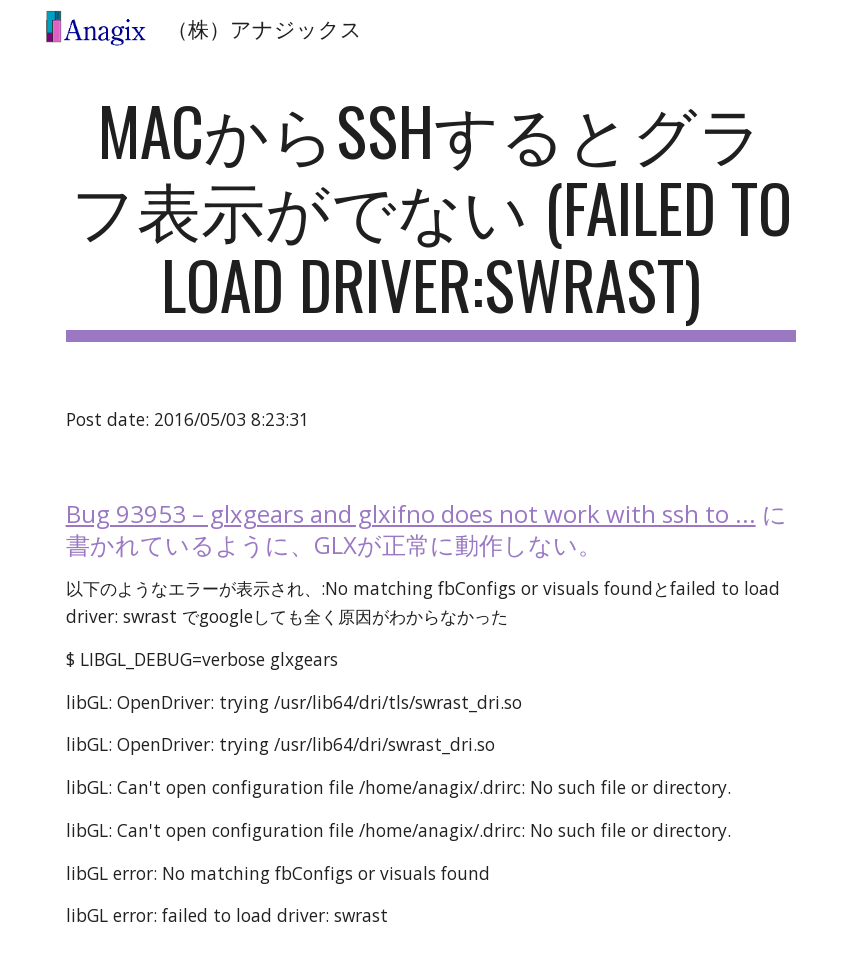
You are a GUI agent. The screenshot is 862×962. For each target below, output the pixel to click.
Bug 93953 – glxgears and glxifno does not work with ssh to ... (411, 513)
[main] (431, 217)
